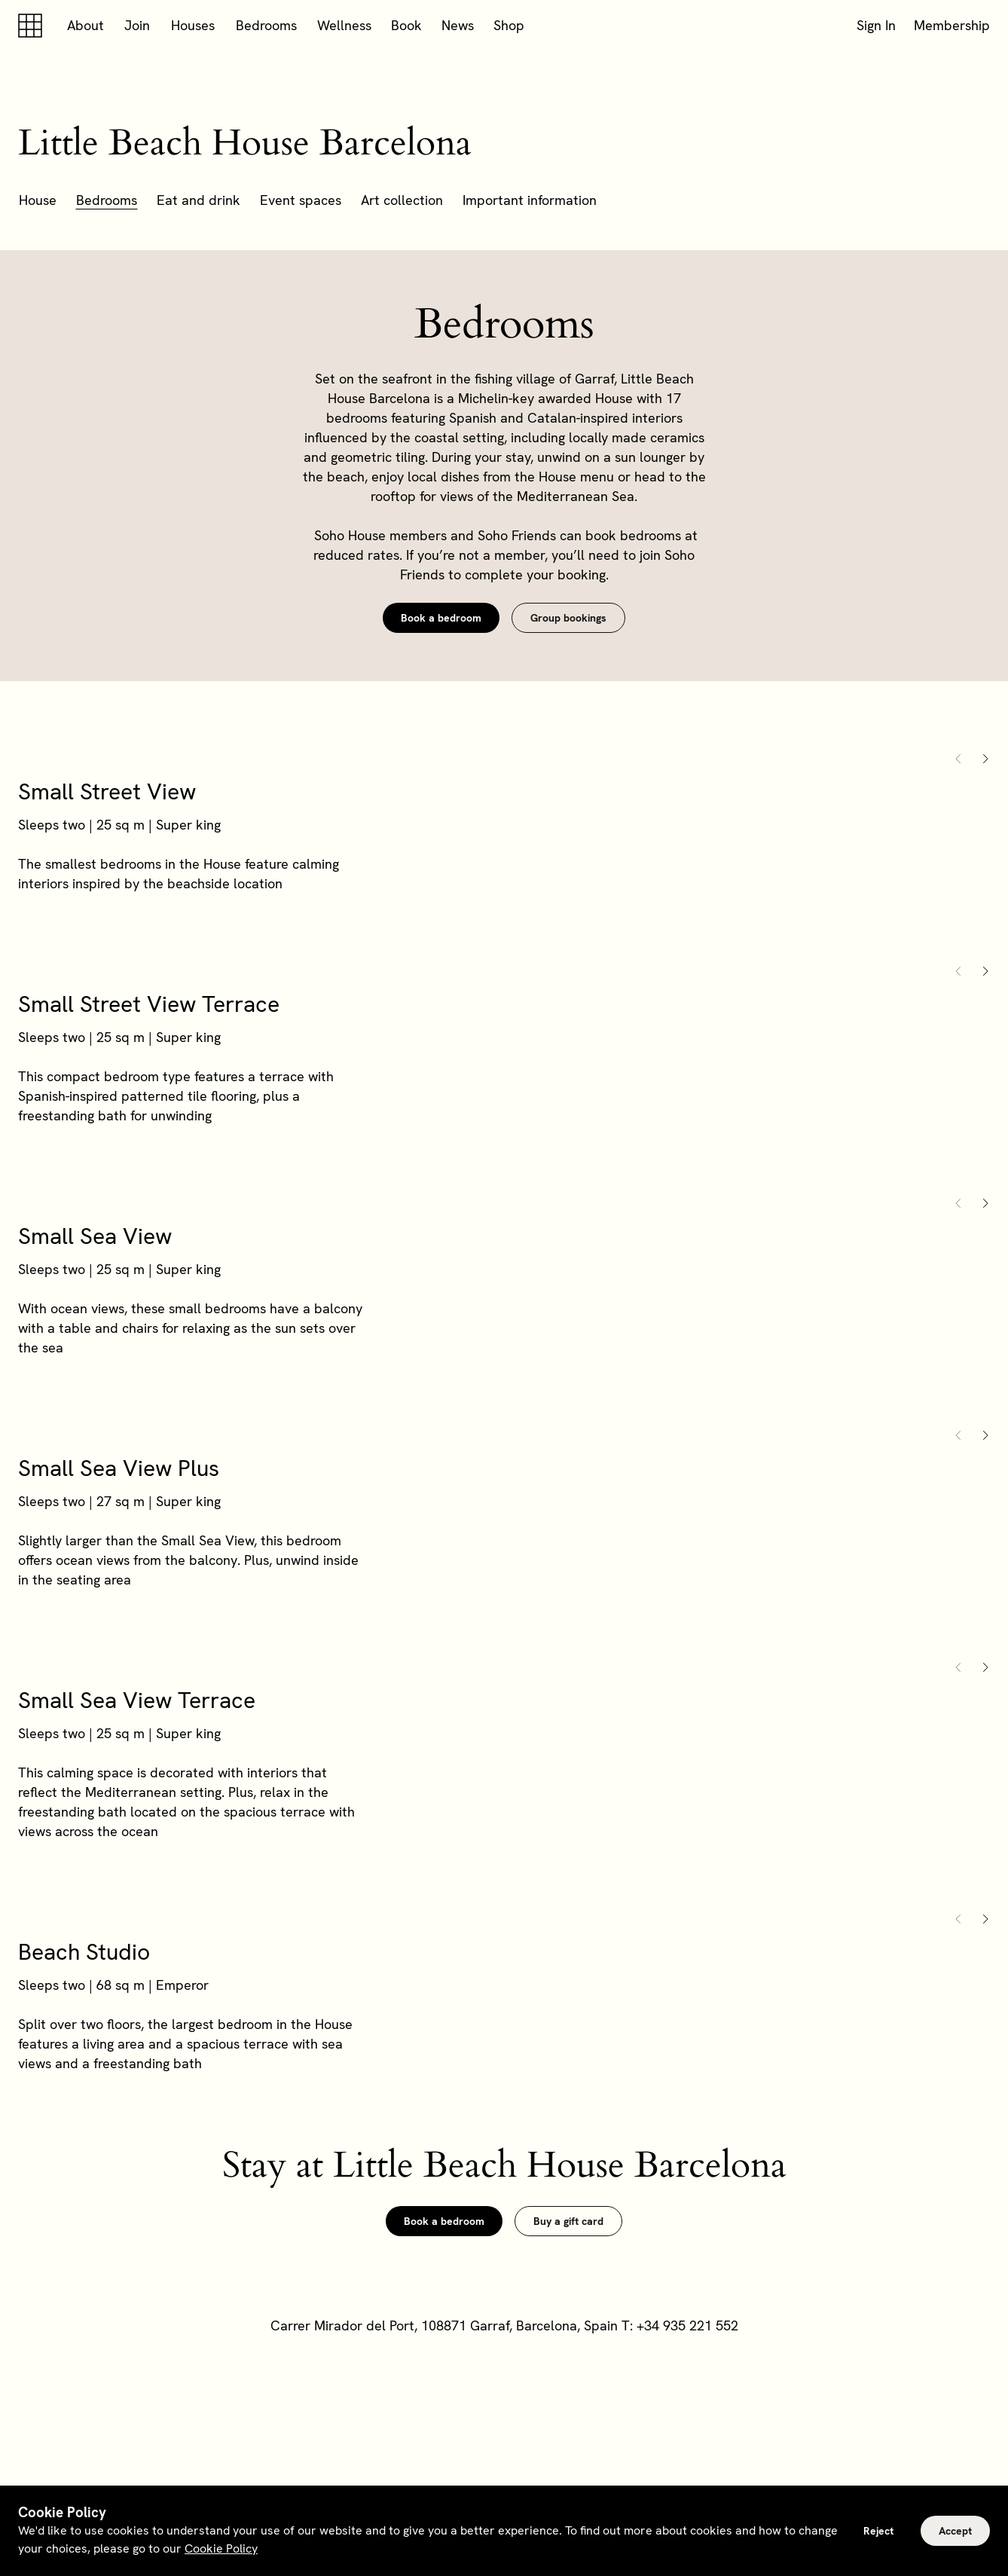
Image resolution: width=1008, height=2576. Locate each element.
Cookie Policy (221, 2548)
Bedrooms (266, 25)
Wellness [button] (344, 25)
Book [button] (406, 25)
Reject (878, 2531)
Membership (952, 25)
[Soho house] (33, 25)
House (38, 200)
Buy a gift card (568, 2221)
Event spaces (300, 200)
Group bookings (568, 618)
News (457, 25)
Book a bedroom (441, 618)
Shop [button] (508, 25)
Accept (955, 2531)
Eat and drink (198, 200)
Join (137, 25)
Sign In (876, 25)
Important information (530, 200)
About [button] (85, 25)
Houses (193, 25)
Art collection (402, 200)
